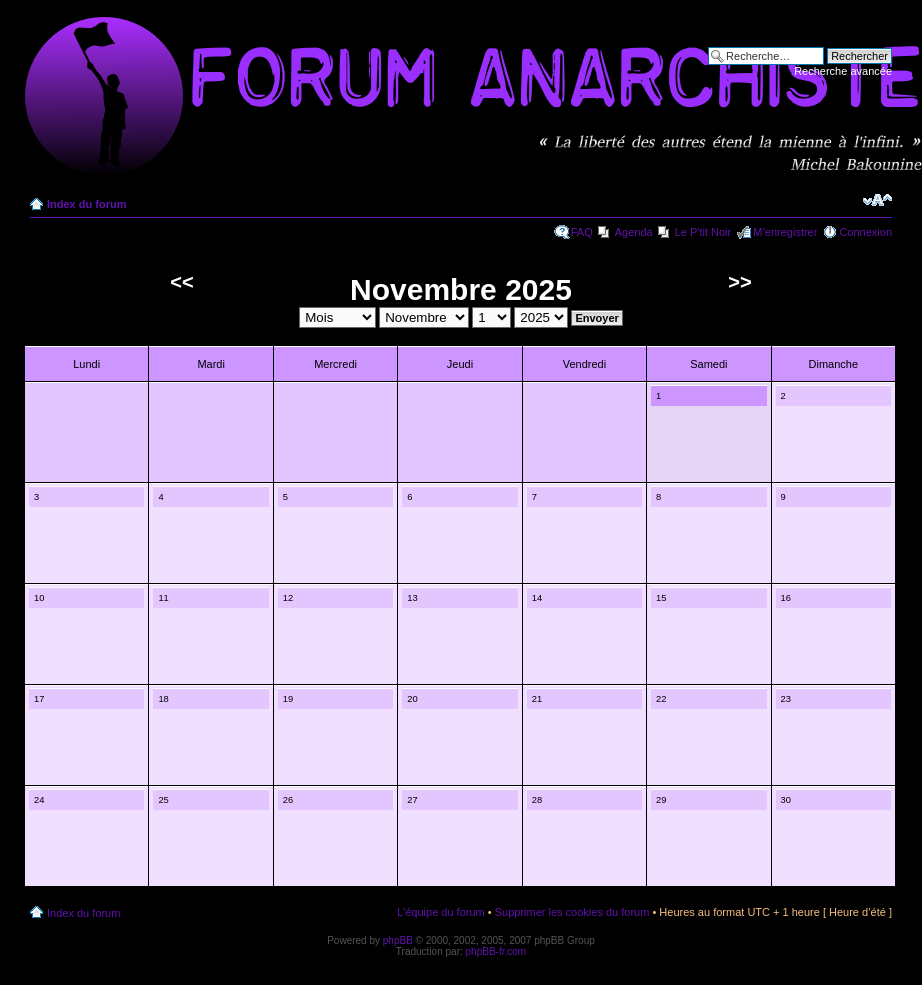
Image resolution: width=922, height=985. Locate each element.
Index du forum (86, 204)
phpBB (398, 940)
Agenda (634, 232)
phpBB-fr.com (496, 951)
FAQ (582, 232)
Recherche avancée (843, 71)
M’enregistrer (785, 232)
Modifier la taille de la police (877, 200)
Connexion (865, 232)
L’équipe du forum (440, 912)
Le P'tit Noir (703, 232)
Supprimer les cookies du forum (572, 912)
